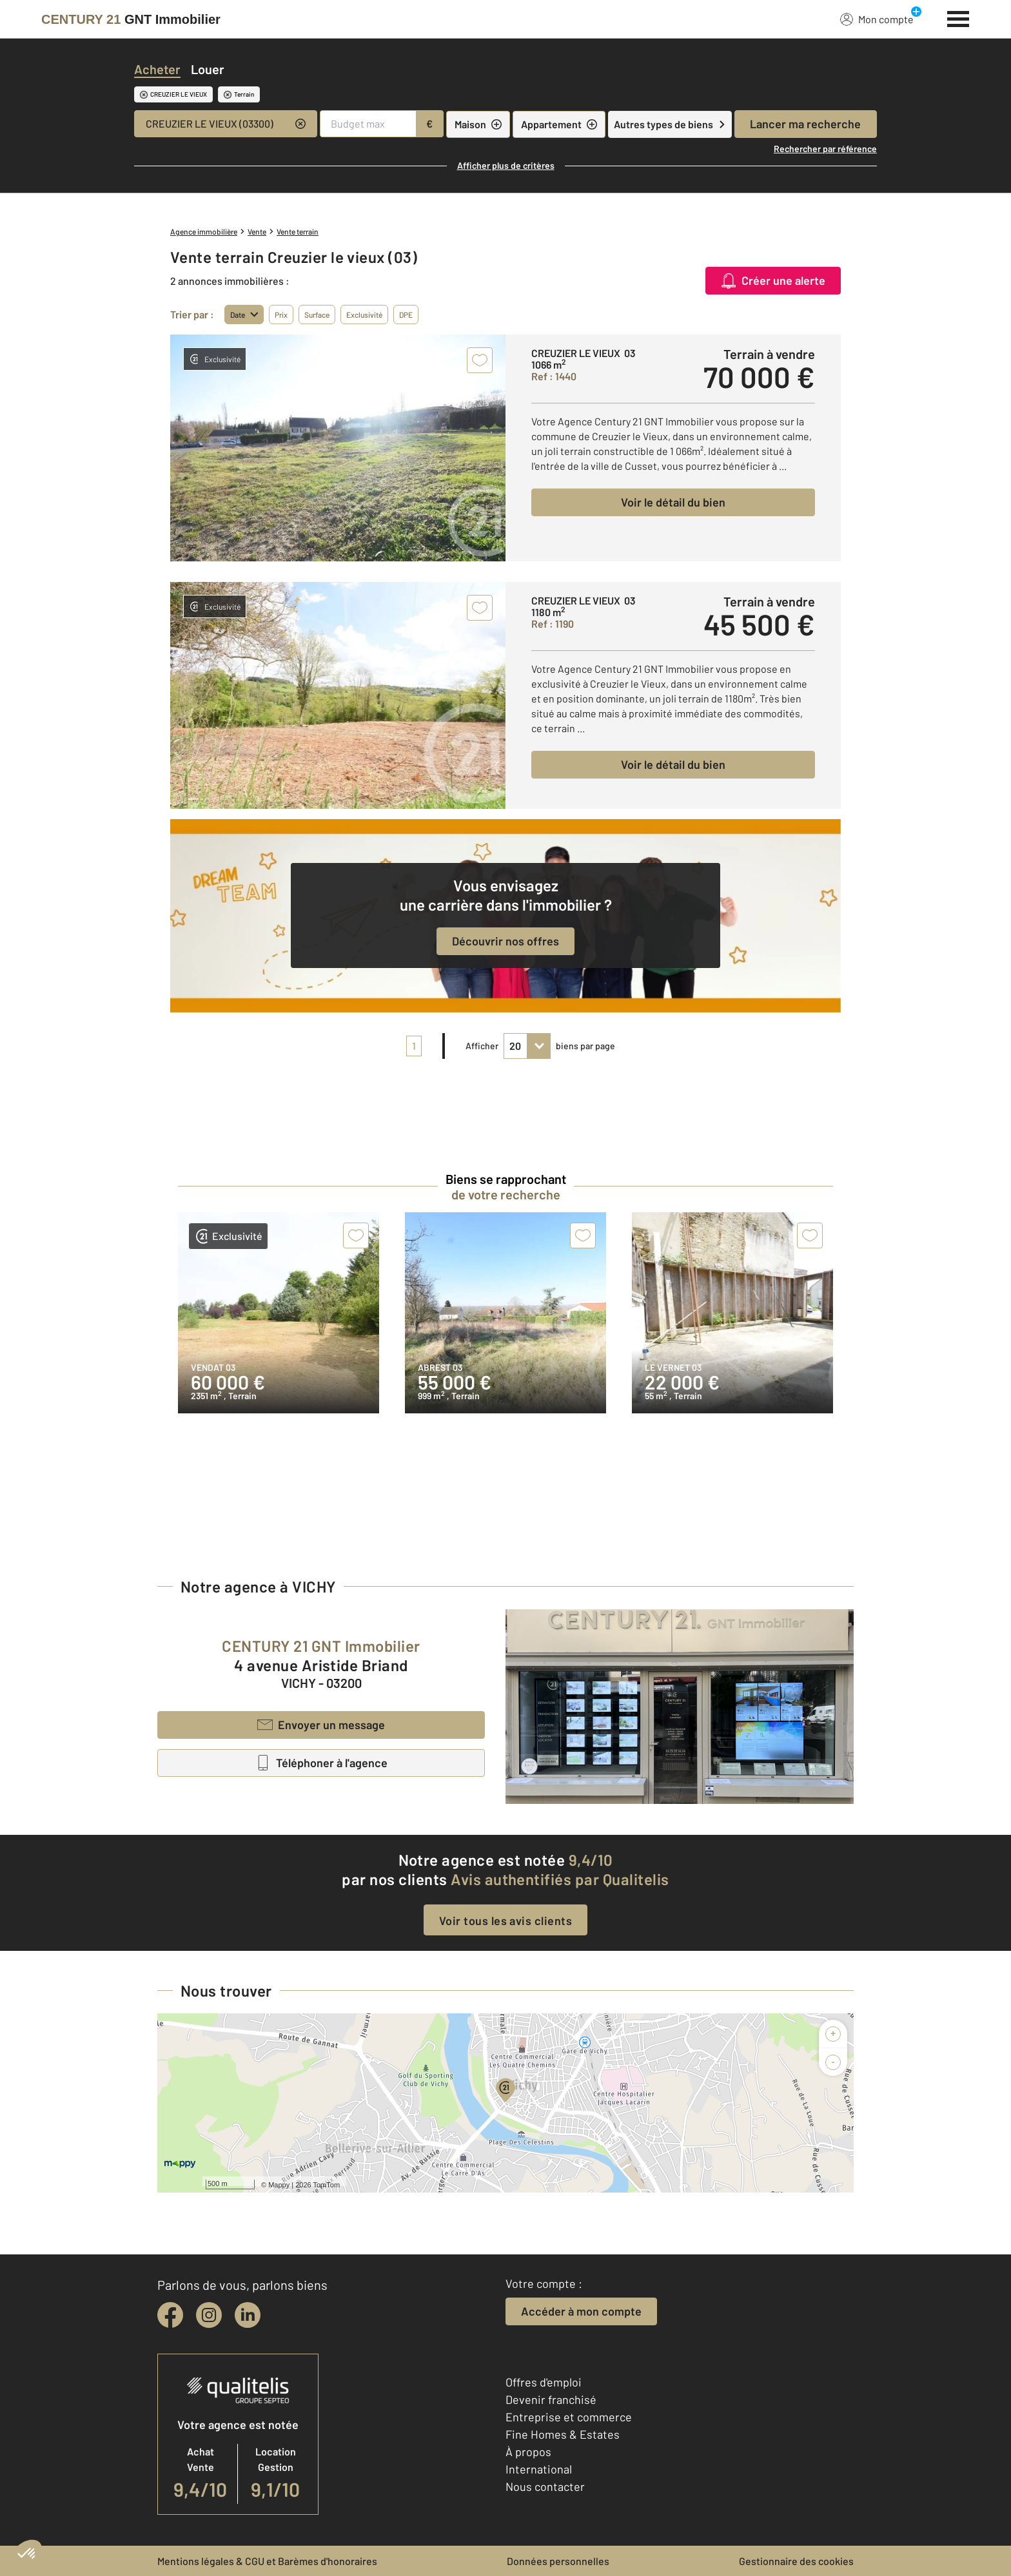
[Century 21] (131, 19)
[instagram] (209, 2315)
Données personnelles (558, 2561)
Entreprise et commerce (568, 2417)
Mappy (279, 2185)
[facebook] (170, 2315)
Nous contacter (545, 2486)
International (538, 2469)
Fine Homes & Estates (562, 2434)
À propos (528, 2452)
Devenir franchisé (550, 2399)
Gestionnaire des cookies (796, 2561)
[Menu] (958, 17)
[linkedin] (247, 2315)
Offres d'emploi (543, 2382)
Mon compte (877, 19)
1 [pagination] (414, 1046)
